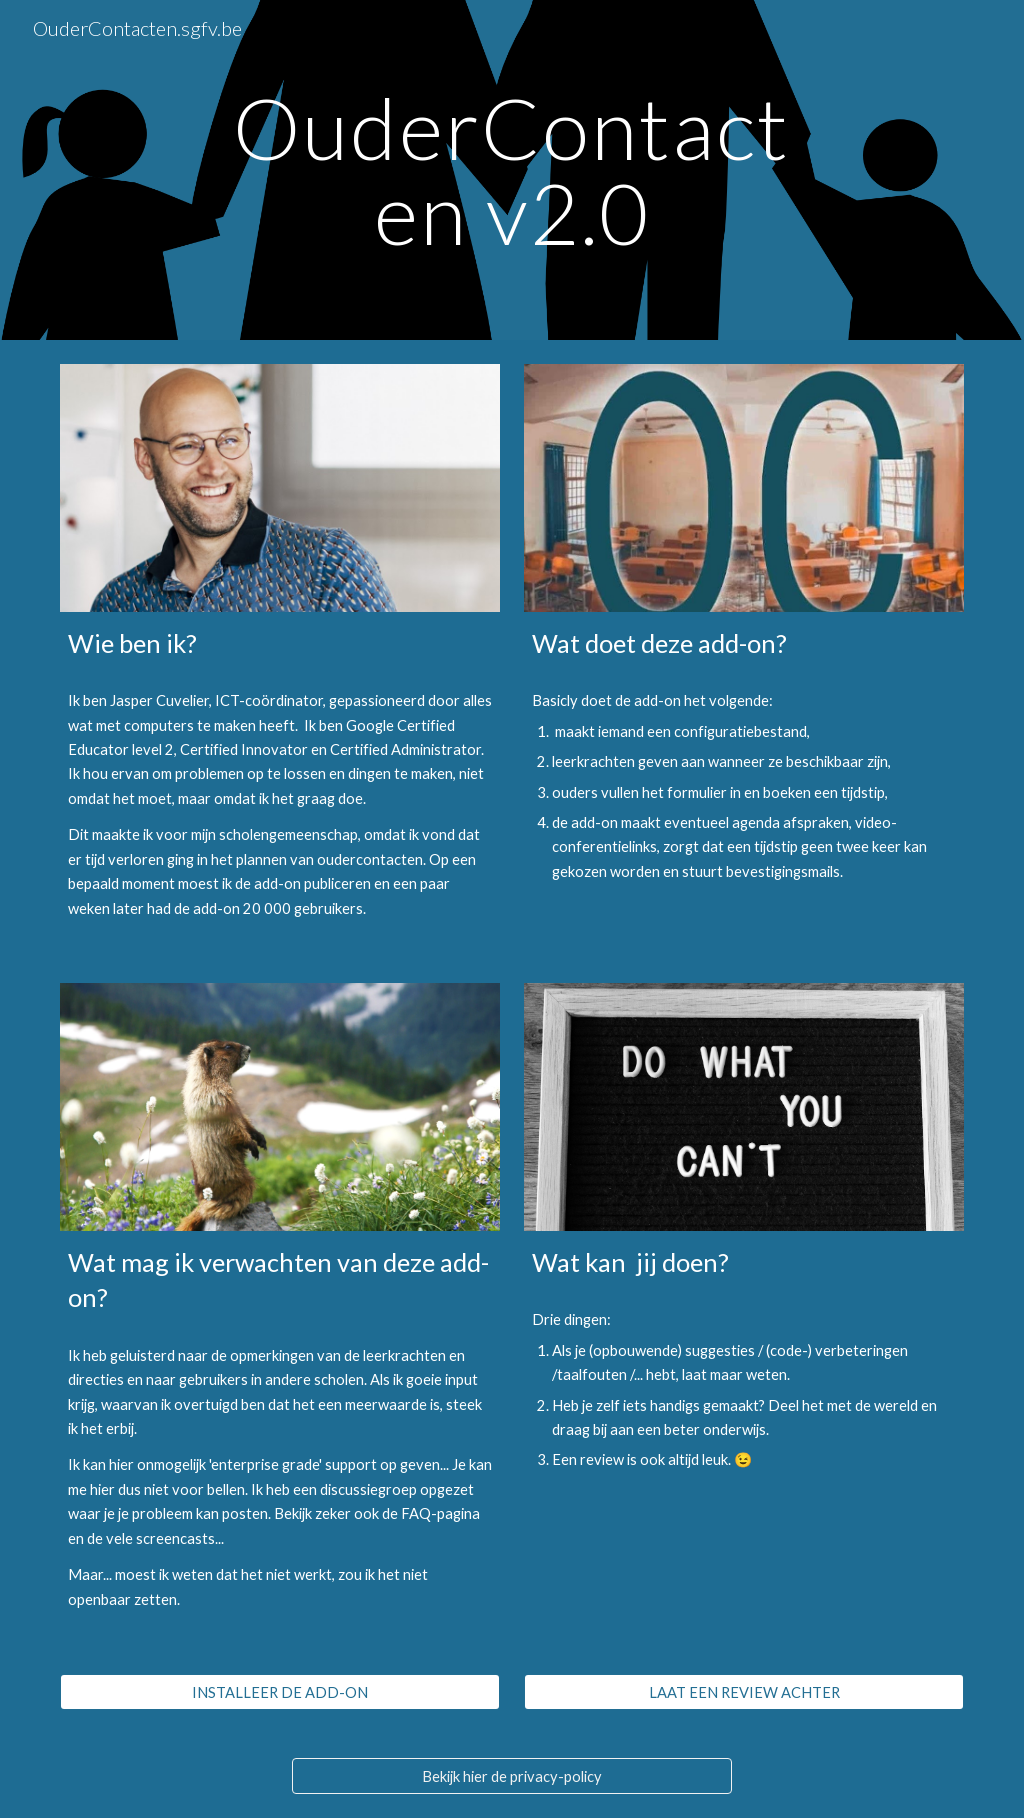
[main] (511, 170)
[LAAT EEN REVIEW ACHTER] (744, 1692)
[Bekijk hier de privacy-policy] (512, 1776)
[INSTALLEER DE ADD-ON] (280, 1692)
